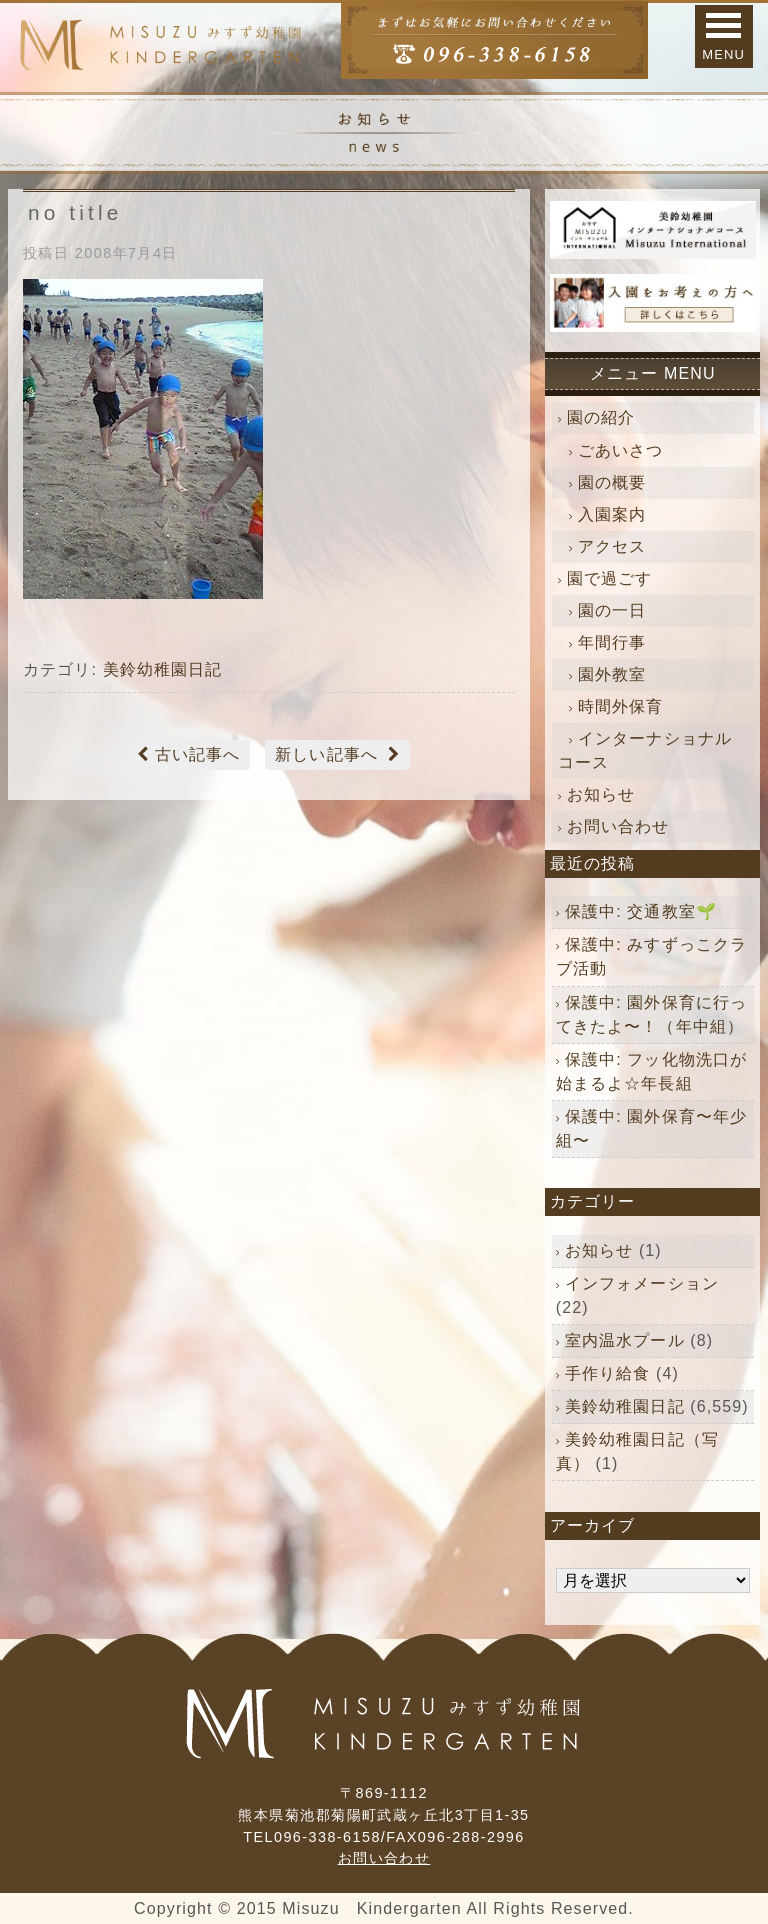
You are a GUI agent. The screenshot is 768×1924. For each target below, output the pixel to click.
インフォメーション (642, 1283)
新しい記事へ (326, 754)
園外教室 (612, 674)
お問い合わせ (618, 826)
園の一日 (612, 610)
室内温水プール (625, 1340)
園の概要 (612, 482)
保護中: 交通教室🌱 (641, 911)
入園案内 (612, 514)
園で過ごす (610, 578)
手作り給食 (608, 1373)
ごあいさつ (621, 450)
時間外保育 (621, 706)
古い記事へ (198, 754)
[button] (724, 36)
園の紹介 (601, 417)
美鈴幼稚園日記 (163, 669)
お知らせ (601, 794)
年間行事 (612, 642)
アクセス (612, 546)
